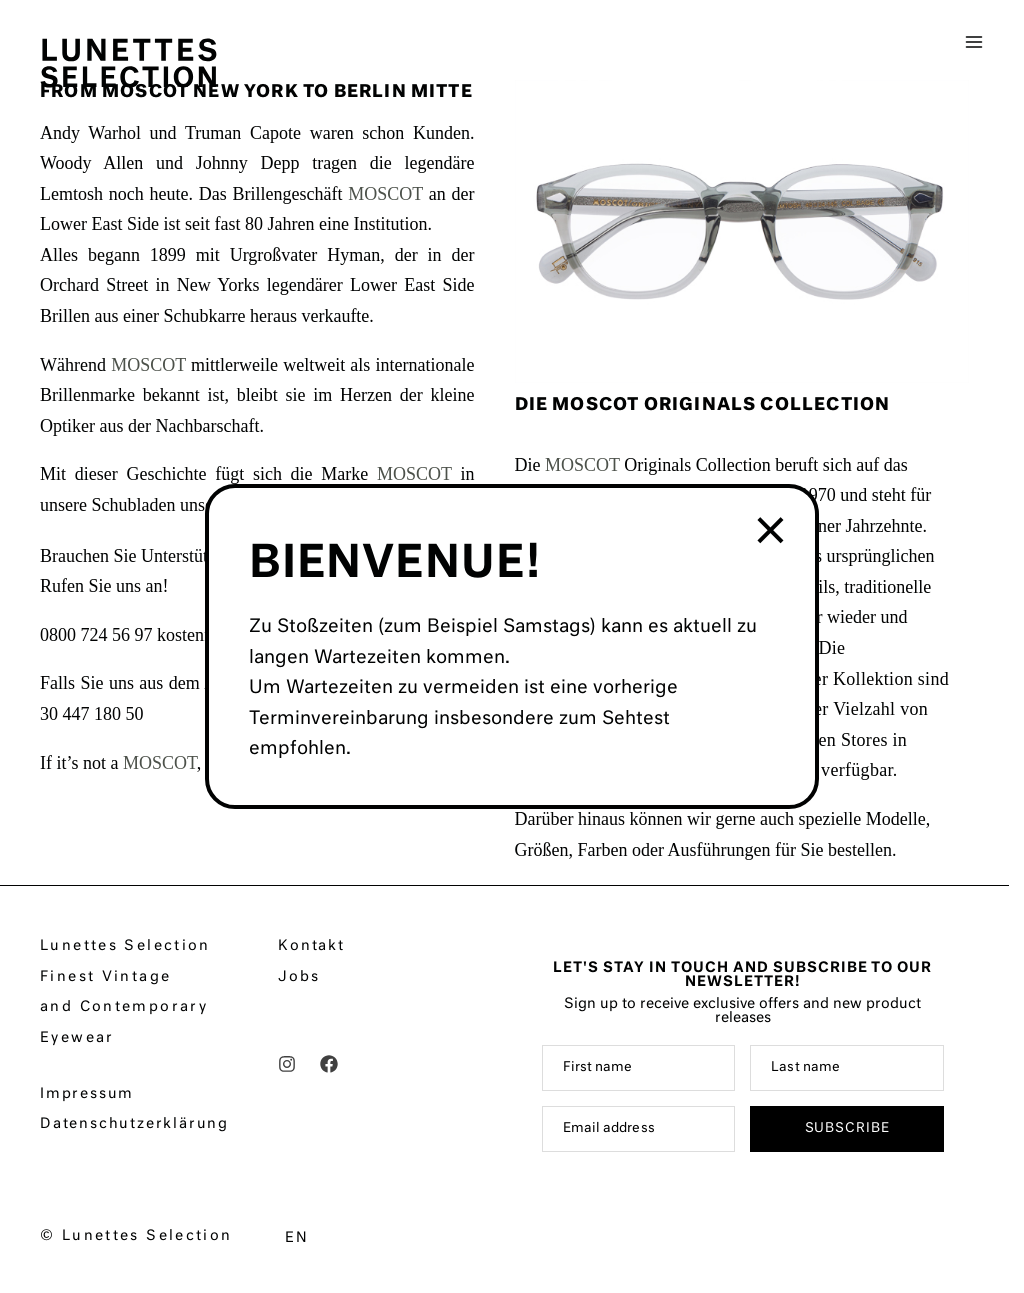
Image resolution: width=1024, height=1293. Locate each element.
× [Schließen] (772, 532)
